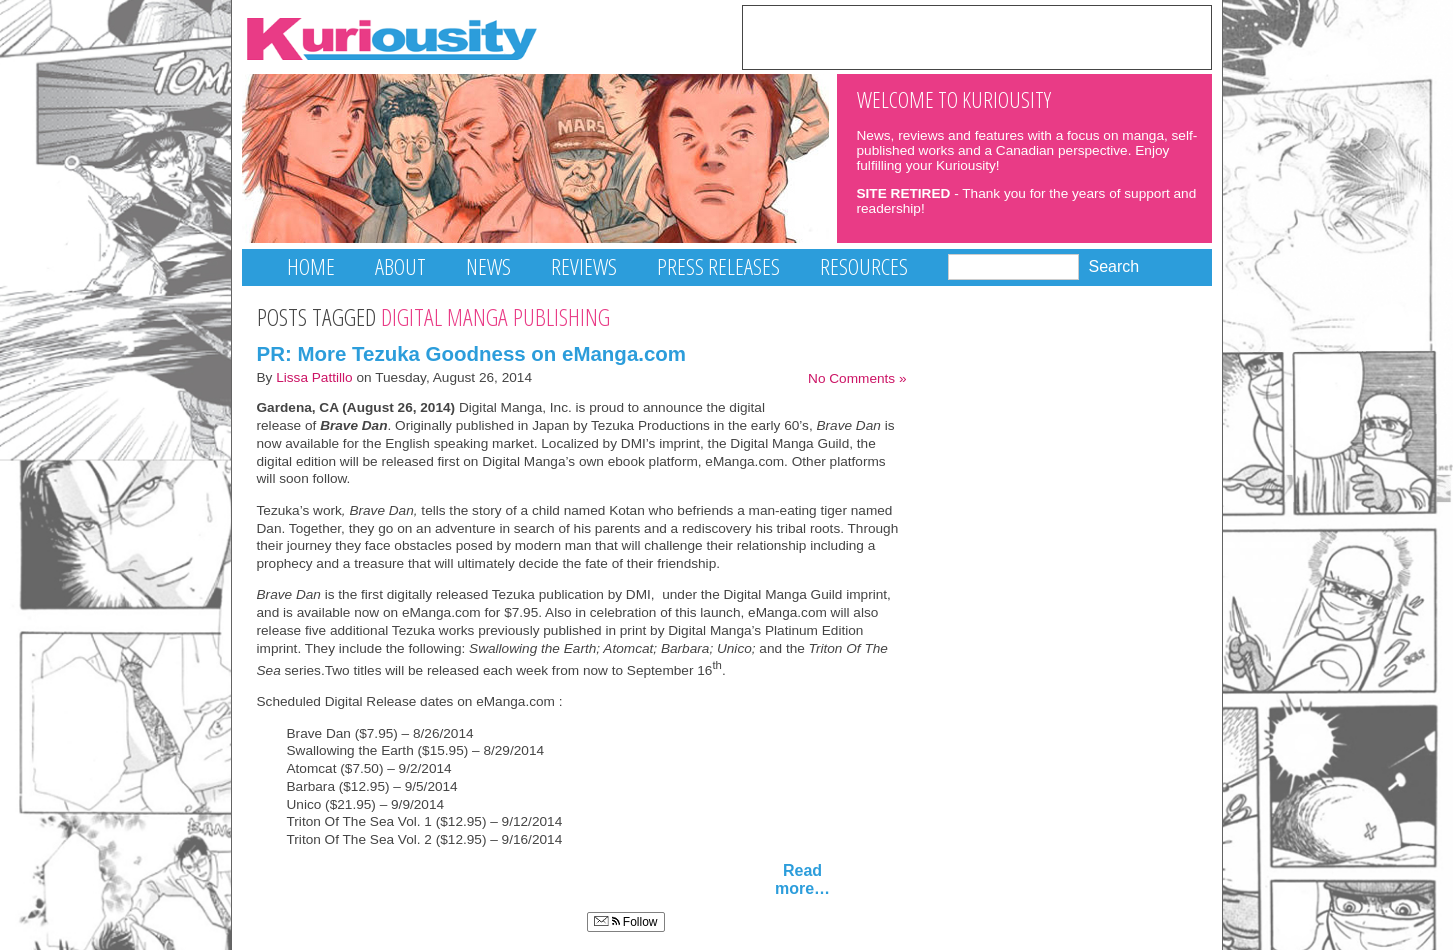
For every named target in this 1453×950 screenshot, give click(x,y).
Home (311, 266)
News (488, 266)
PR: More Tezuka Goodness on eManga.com (472, 353)
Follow (626, 922)
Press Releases (718, 266)
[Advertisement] (977, 36)
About (400, 266)
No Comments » (857, 378)
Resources (864, 266)
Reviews (584, 266)
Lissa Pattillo (314, 377)
